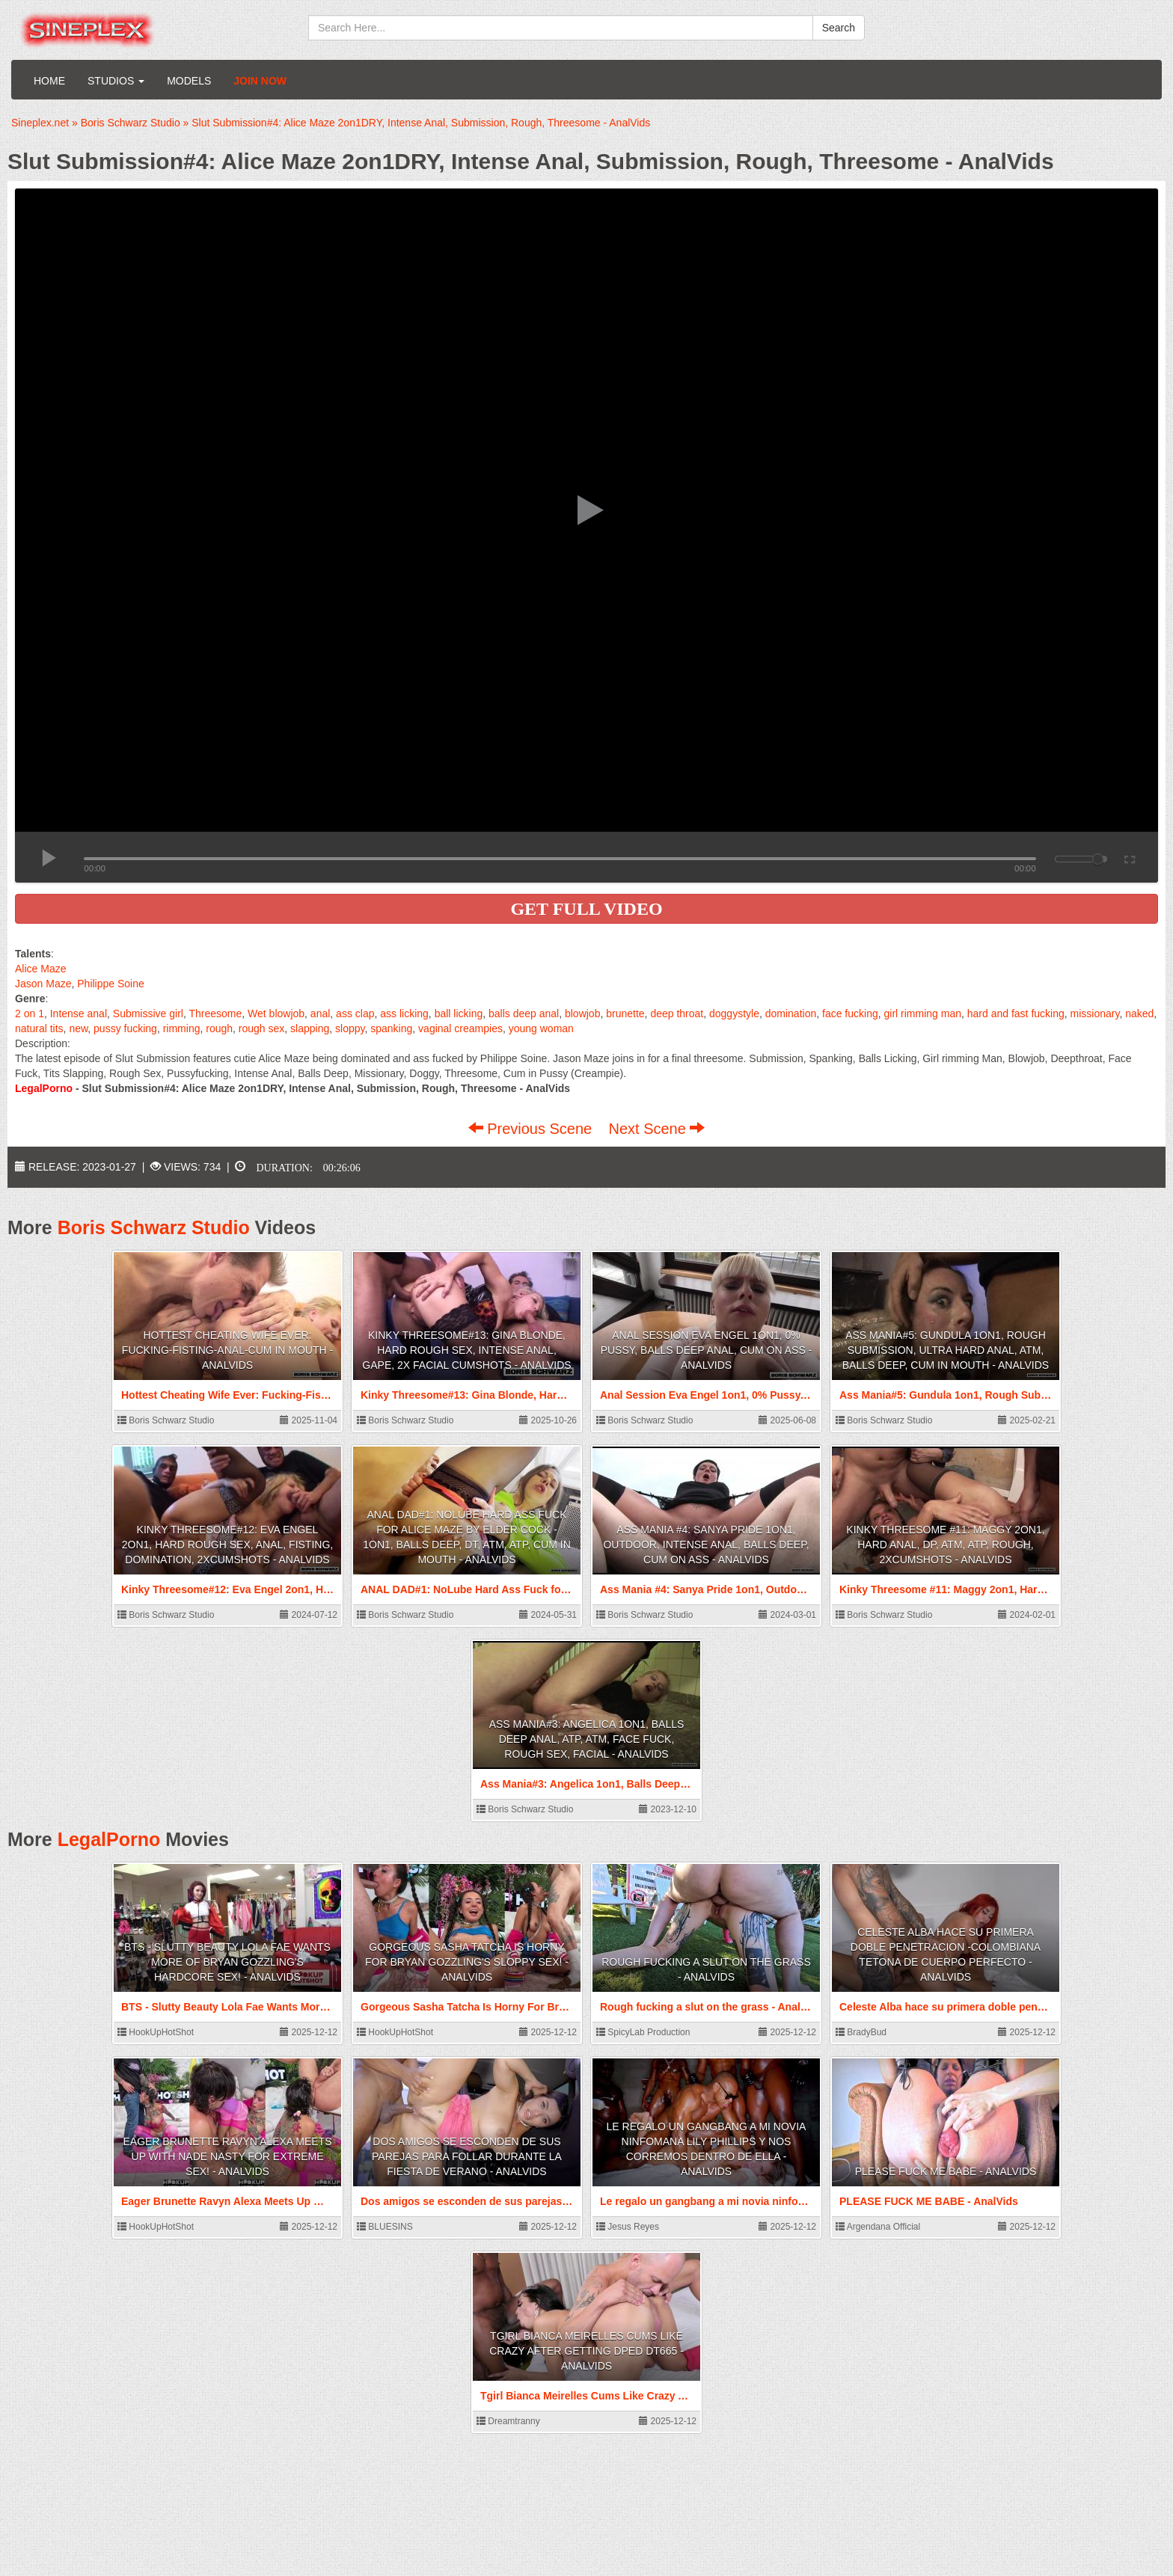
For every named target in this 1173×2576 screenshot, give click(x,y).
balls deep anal (524, 1013)
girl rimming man (922, 1013)
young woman (541, 1028)
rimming (181, 1028)
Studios (116, 81)
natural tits (39, 1028)
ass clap (355, 1013)
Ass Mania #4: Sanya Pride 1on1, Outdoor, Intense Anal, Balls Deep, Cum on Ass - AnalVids (706, 1544)
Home (49, 81)
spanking (391, 1028)
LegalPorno (109, 1839)
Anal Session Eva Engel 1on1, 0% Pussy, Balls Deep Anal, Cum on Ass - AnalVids (706, 1350)
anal (320, 1013)
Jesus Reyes (627, 2226)
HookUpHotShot (155, 2032)
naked (1139, 1013)
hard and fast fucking (1016, 1013)
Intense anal (78, 1013)
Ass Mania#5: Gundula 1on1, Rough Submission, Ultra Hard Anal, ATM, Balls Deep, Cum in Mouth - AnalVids (945, 1350)
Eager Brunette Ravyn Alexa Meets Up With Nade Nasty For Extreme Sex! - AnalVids (227, 2156)
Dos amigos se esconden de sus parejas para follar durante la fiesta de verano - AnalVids (467, 2156)
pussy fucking (125, 1028)
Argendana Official (878, 2226)
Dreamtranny (508, 2421)
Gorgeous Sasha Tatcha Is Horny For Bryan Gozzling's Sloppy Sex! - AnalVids (467, 1962)
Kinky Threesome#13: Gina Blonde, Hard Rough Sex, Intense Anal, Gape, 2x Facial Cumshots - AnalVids (466, 1350)
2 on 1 (29, 1013)
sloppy (349, 1028)
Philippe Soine (110, 984)
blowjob (582, 1013)
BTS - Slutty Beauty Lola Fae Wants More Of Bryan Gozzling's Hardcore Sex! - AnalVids (227, 1962)
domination (791, 1013)
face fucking (850, 1013)
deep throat (676, 1013)
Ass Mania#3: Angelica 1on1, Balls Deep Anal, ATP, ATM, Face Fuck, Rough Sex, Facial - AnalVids (586, 1739)
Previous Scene (532, 1128)
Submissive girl (148, 1013)
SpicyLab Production (643, 2032)
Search (838, 28)
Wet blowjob (276, 1013)
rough (219, 1028)
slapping (309, 1028)
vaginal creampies (460, 1028)
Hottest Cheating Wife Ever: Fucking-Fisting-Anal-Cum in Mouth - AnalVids (227, 1350)
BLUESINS (385, 2226)
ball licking (459, 1013)
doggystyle (734, 1013)
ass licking (404, 1013)
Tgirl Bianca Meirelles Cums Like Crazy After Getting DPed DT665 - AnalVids (586, 2351)
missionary (1095, 1013)
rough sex (261, 1028)
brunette (625, 1013)
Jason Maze (43, 984)
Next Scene (656, 1128)
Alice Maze (40, 969)
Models (189, 81)
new (78, 1028)
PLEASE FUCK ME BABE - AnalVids (945, 2171)
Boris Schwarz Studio (154, 1227)
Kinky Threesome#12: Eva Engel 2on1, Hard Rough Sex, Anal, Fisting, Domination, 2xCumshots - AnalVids (227, 1544)
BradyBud (861, 2032)
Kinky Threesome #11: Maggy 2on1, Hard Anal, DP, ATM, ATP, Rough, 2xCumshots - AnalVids (945, 1544)
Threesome (215, 1013)
